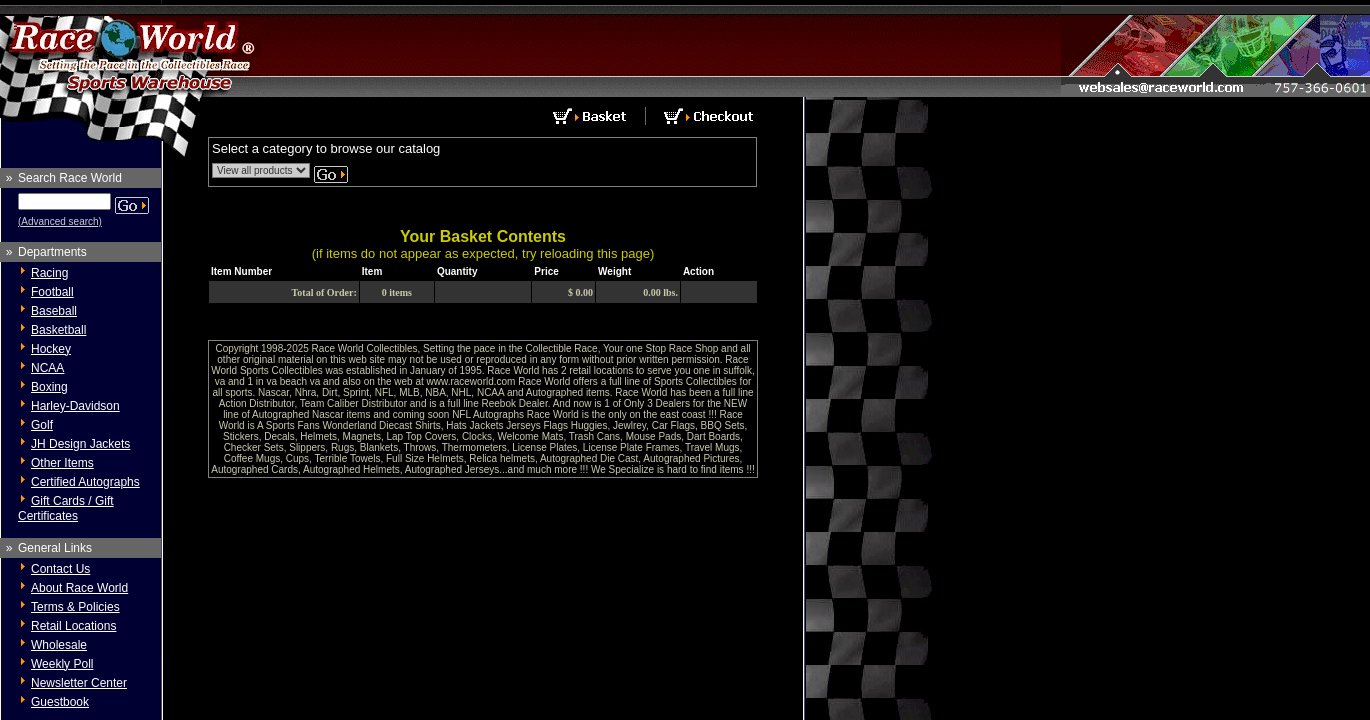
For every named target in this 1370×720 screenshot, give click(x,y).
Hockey (51, 349)
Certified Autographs (85, 482)
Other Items (62, 463)
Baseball (54, 311)
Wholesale (59, 645)
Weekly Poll (62, 664)
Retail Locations (73, 626)
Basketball (58, 330)
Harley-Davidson (75, 406)
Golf (42, 425)
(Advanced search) (60, 221)
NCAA (47, 368)
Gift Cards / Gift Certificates (66, 508)
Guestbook (60, 702)
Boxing (49, 387)
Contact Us (60, 569)
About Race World (79, 588)
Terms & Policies (75, 607)
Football (52, 292)
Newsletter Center (79, 683)
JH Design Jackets (80, 444)
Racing (49, 273)
